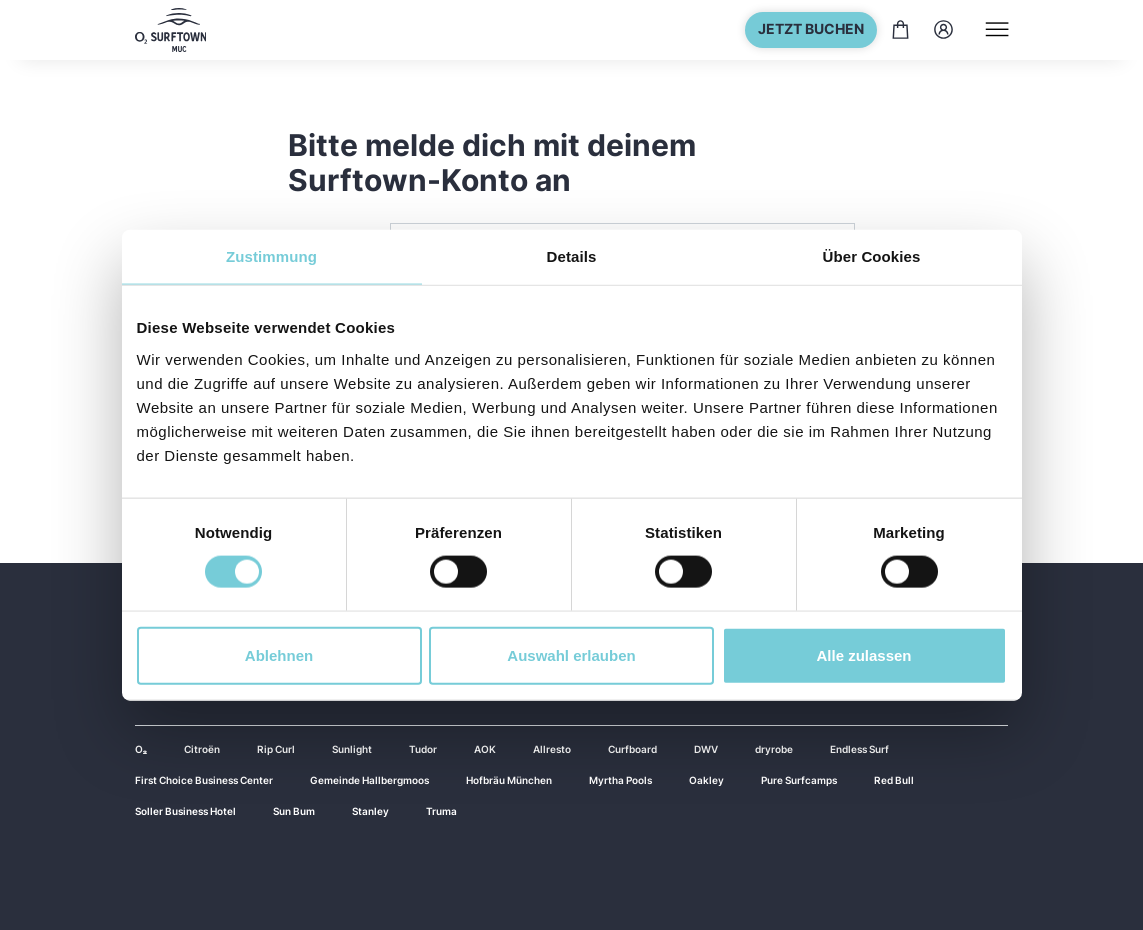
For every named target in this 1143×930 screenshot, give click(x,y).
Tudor (423, 749)
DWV (706, 749)
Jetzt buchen (811, 29)
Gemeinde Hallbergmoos (369, 780)
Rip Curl (276, 749)
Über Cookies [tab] (872, 256)
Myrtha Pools (620, 780)
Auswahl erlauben (571, 654)
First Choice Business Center (204, 780)
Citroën (202, 749)
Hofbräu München (509, 780)
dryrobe (774, 749)
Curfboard (632, 749)
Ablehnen (279, 654)
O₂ (141, 749)
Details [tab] (572, 256)
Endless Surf (859, 749)
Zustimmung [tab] (271, 256)
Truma (441, 811)
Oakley (706, 780)
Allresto (552, 749)
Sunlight (352, 749)
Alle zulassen (863, 654)
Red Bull (894, 780)
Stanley (370, 811)
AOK (485, 749)
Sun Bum (294, 811)
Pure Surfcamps (799, 780)
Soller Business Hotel (185, 811)
